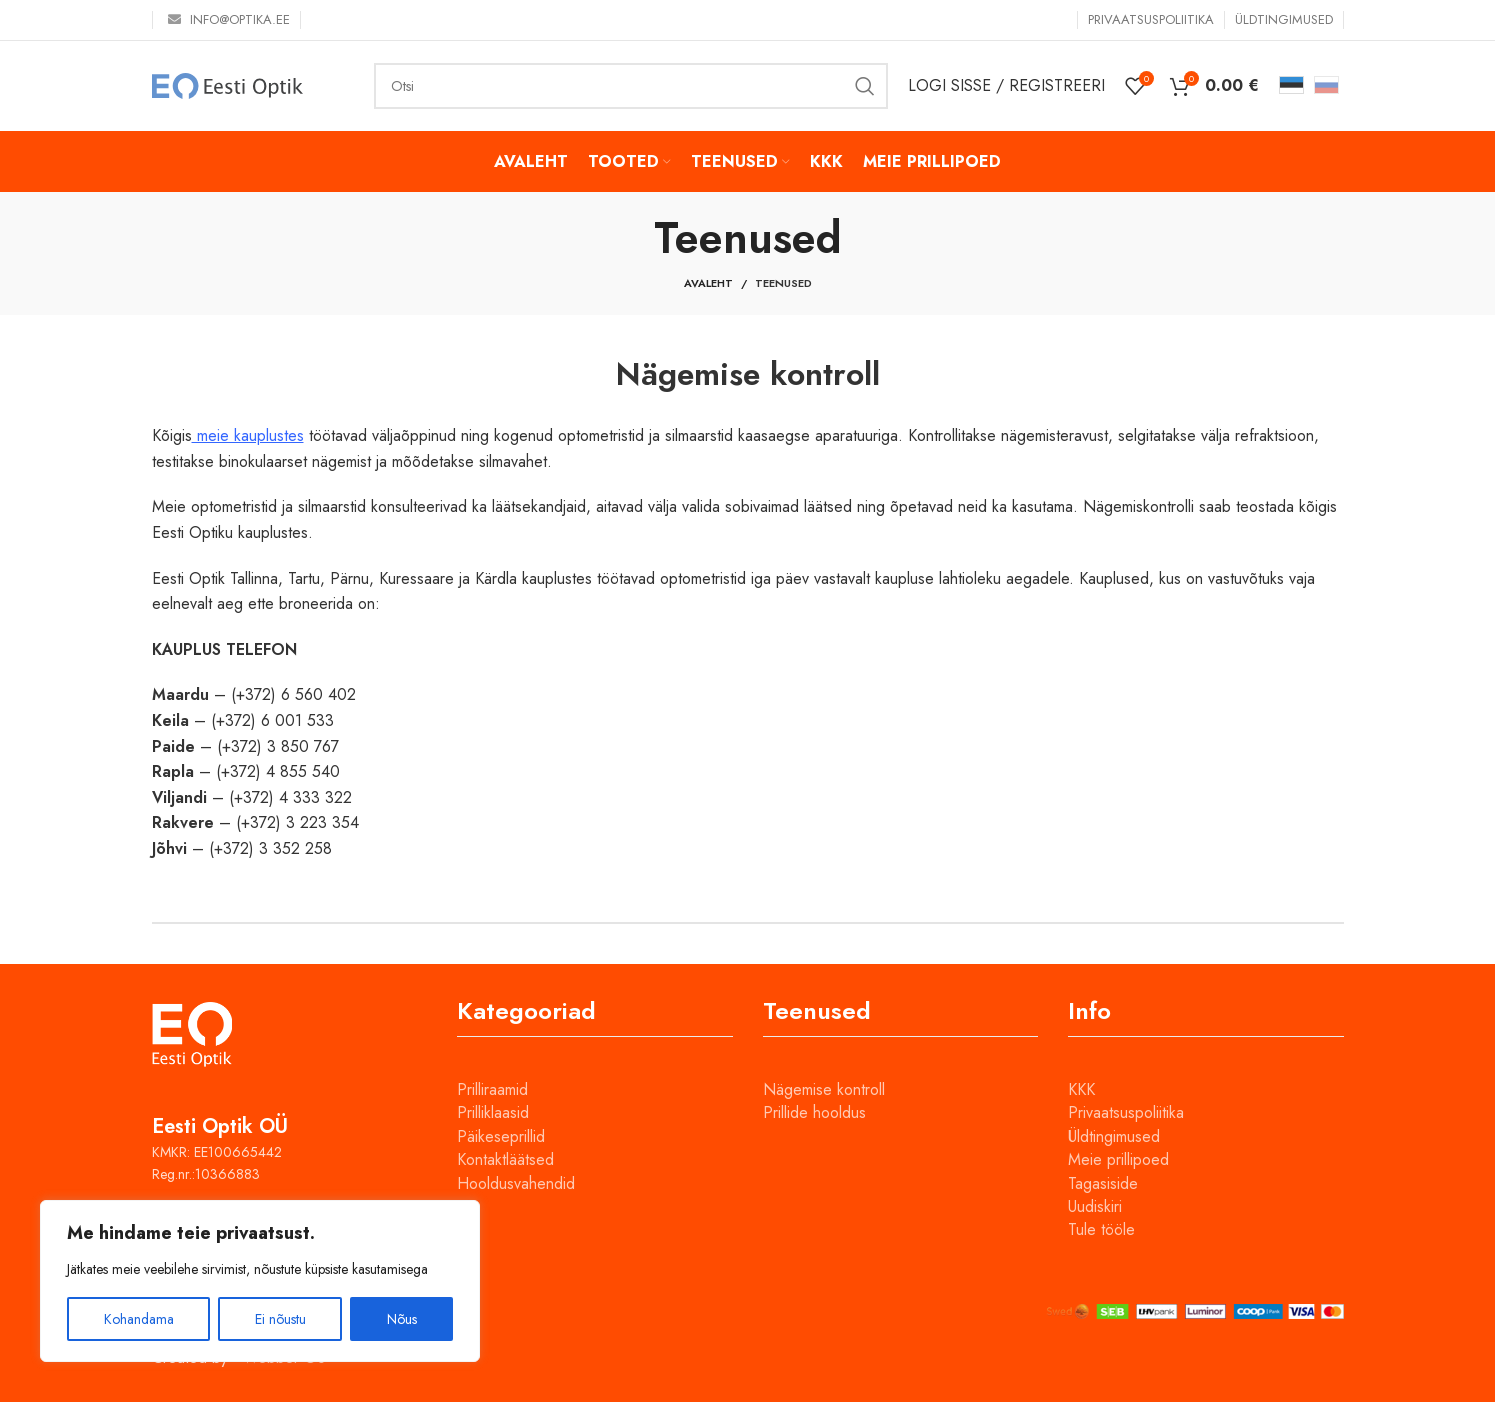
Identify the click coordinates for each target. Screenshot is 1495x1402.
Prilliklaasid (493, 1112)
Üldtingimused (1114, 1136)
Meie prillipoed (1118, 1159)
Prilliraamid (492, 1089)
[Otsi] (631, 86)
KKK (1081, 1089)
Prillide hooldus (814, 1112)
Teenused (783, 283)
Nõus (402, 1319)
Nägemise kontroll (824, 1089)
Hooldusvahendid (516, 1183)
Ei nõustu (280, 1319)
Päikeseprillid (501, 1136)
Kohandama (139, 1319)
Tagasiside (1103, 1183)
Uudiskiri (1095, 1206)
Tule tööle (1101, 1229)
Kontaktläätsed (505, 1159)
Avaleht (708, 283)
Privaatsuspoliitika (1126, 1112)
